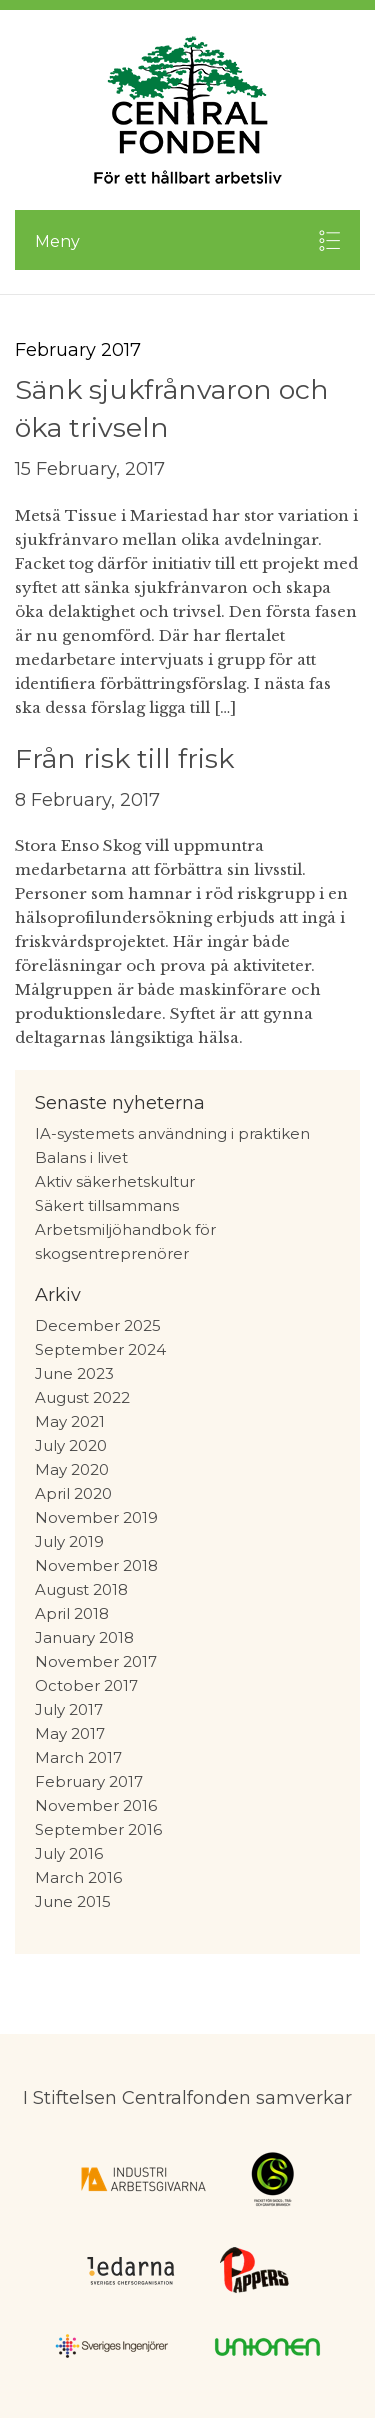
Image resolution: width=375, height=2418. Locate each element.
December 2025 (98, 1325)
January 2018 (84, 1637)
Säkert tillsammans (107, 1205)
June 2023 (74, 1373)
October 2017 (86, 1685)
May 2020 (72, 1469)
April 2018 (72, 1613)
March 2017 (78, 1757)
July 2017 (69, 1709)
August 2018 (81, 1589)
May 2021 (70, 1421)
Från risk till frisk (124, 758)
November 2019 (96, 1517)
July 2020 (71, 1445)
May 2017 (70, 1733)
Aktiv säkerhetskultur (115, 1181)
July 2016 (69, 1853)
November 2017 (96, 1661)
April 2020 (73, 1493)
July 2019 (69, 1541)
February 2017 (89, 1781)
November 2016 (96, 1805)
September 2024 (100, 1349)
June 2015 (73, 1901)
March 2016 (78, 1877)
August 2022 (82, 1397)
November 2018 (96, 1565)
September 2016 (98, 1829)
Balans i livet (81, 1157)
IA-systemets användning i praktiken (172, 1133)
